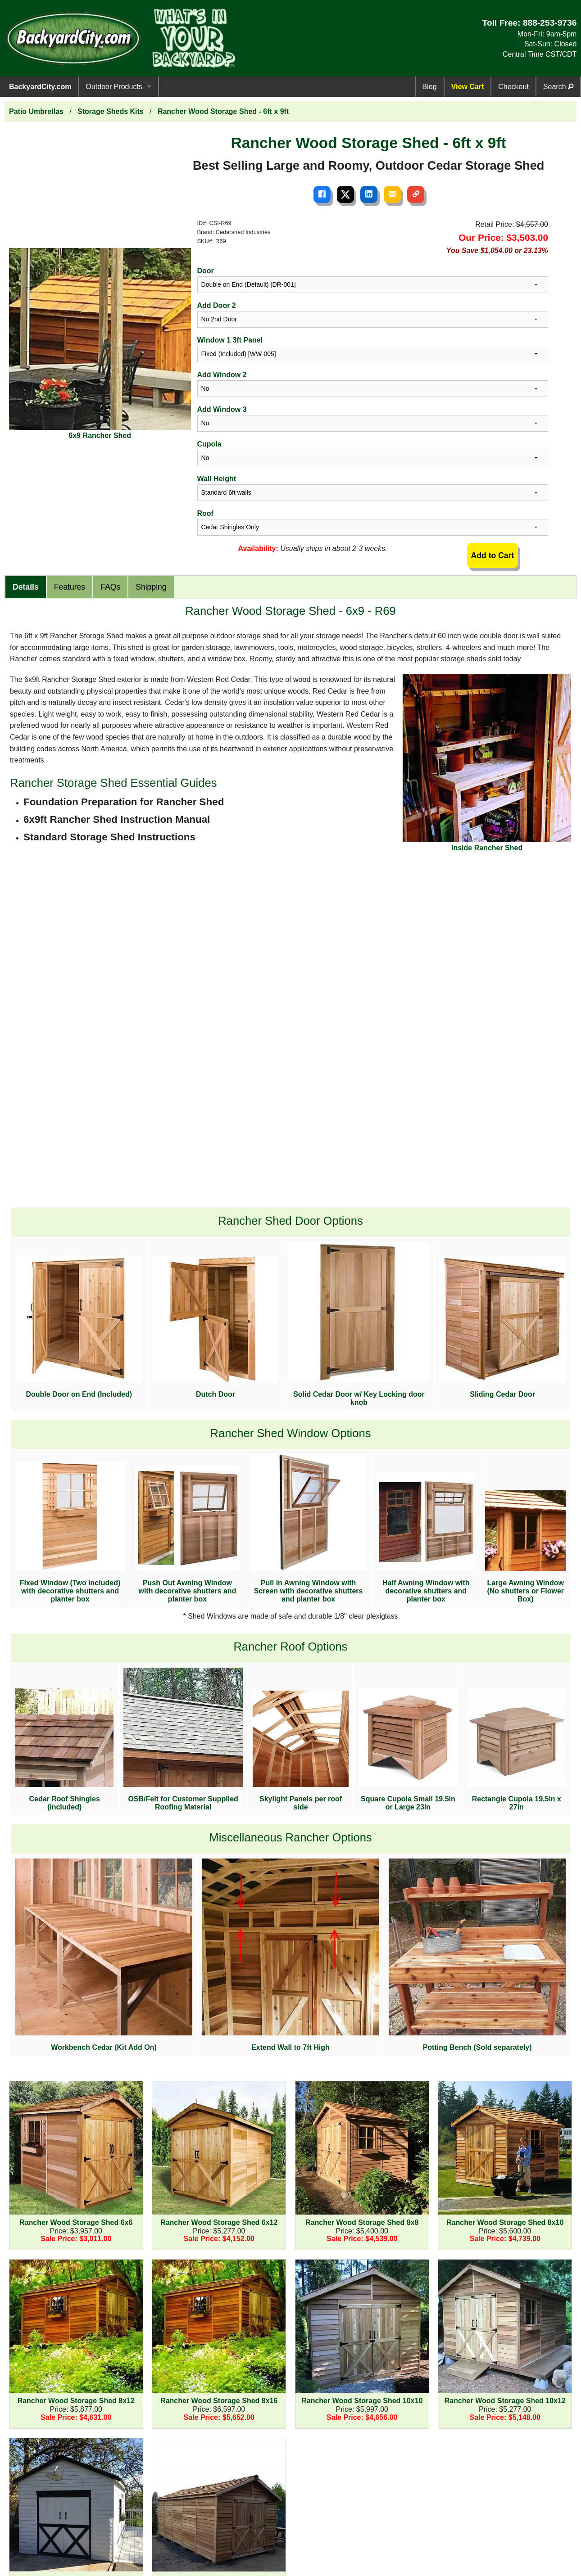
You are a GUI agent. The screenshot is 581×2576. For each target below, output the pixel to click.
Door (205, 271)
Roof (205, 513)
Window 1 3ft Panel (230, 340)
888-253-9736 (550, 22)
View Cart (467, 86)
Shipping (151, 586)
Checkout (513, 86)
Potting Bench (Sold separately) (477, 1955)
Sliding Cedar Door (502, 1327)
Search (558, 86)
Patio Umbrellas (36, 111)
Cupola (209, 444)
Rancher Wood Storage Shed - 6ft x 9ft (223, 111)
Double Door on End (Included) (78, 1326)
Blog (429, 86)
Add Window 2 (222, 375)
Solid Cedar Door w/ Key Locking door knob (358, 1324)
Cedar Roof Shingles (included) (64, 1749)
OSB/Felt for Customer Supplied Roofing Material (183, 1739)
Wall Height (216, 479)
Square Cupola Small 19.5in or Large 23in (408, 1749)
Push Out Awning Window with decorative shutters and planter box (187, 1534)
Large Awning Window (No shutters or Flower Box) (525, 1546)
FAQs (110, 586)
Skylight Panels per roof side (301, 1750)
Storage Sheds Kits (110, 111)
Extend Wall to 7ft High (290, 1955)
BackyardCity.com (40, 86)
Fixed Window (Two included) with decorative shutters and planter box (70, 1532)
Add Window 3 (222, 409)
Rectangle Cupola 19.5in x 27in (517, 1749)
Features (69, 586)
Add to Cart (492, 555)
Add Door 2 (216, 305)
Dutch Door (215, 1327)
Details (26, 586)
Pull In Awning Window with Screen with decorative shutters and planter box (308, 1528)
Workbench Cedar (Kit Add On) (103, 1955)
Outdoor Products (114, 86)
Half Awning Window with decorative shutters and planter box (426, 1537)
